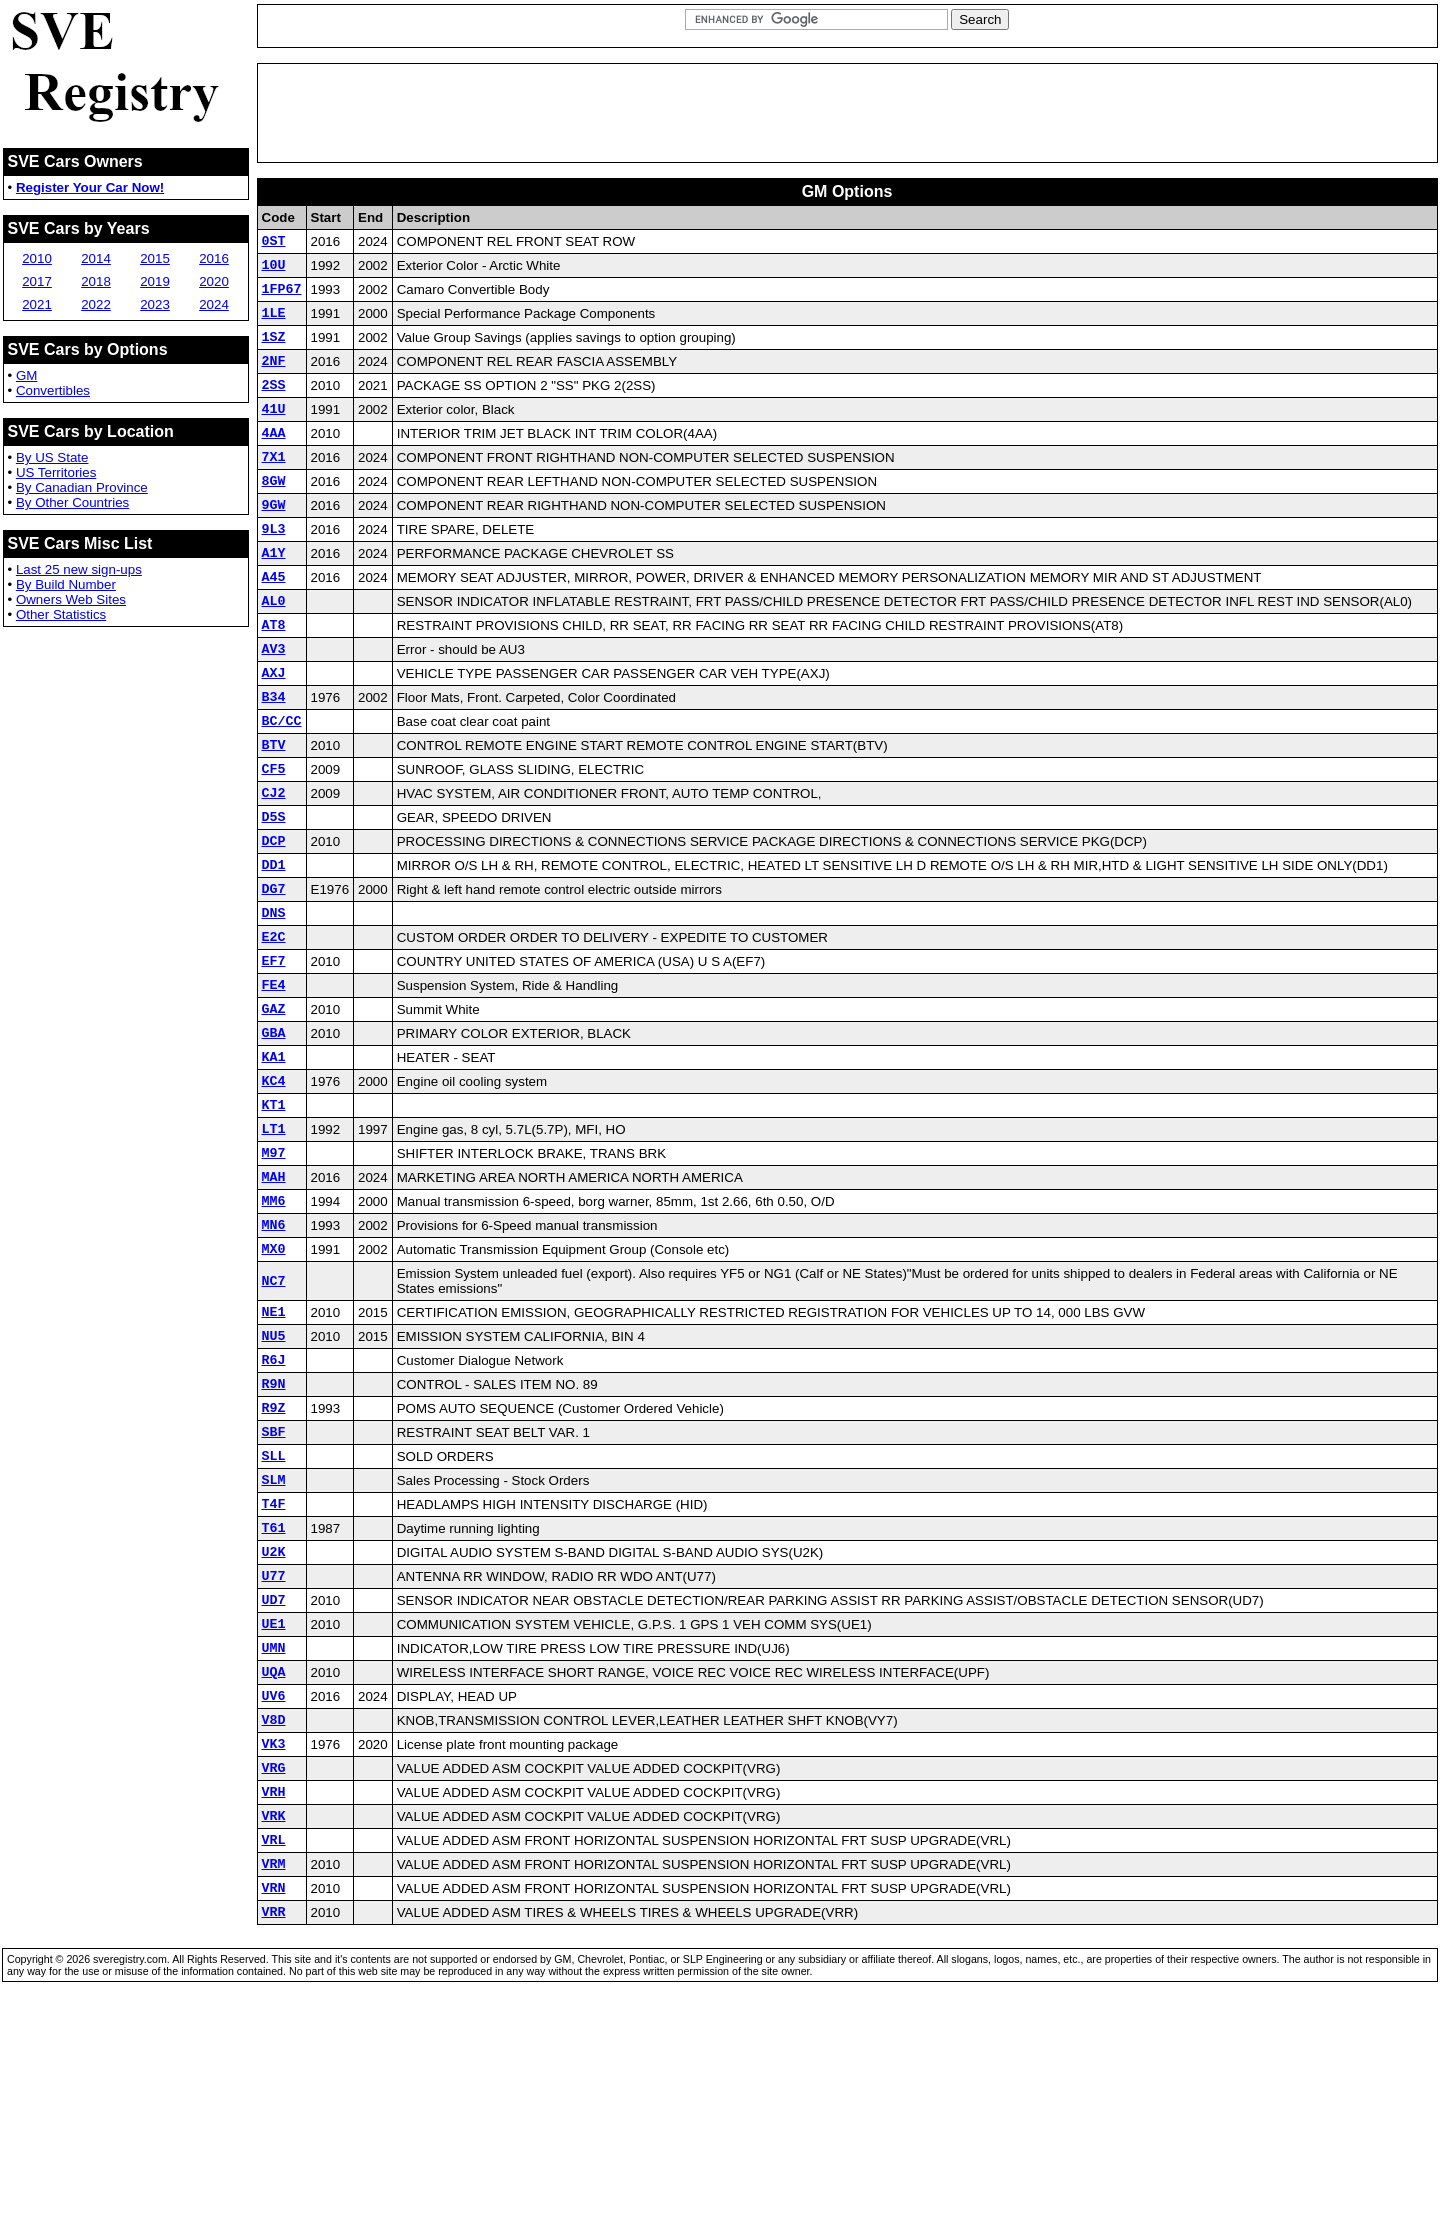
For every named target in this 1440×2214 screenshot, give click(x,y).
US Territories (56, 472)
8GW (274, 513)
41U (274, 432)
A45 (274, 621)
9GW (274, 540)
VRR (274, 2118)
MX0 (274, 1377)
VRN (274, 2091)
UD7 (274, 1767)
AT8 (274, 675)
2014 (96, 258)
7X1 (274, 486)
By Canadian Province (82, 487)
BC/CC (282, 783)
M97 (274, 1269)
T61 (274, 1686)
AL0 (274, 648)
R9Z (274, 1551)
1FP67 (282, 297)
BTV (274, 810)
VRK (274, 2010)
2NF (274, 378)
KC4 (274, 1188)
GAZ (274, 1107)
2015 (155, 258)
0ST (274, 243)
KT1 (274, 1215)
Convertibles (53, 390)
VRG (274, 1956)
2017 (37, 281)
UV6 (274, 1875)
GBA (274, 1134)
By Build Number (66, 584)
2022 (96, 304)
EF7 (274, 1053)
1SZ (274, 351)
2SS (274, 405)
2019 (155, 281)
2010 (37, 258)
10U (274, 270)
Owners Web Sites (71, 599)
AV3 (274, 702)
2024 (214, 304)
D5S (274, 891)
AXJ (274, 729)
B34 (274, 756)
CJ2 (274, 864)
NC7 (274, 1410)
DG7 (274, 972)
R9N (274, 1524)
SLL (274, 1605)
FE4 (274, 1080)
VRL (274, 2037)
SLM (274, 1632)
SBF (274, 1578)
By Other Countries (72, 502)
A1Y (274, 594)
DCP (274, 918)
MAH (274, 1296)
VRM (274, 2064)
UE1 (274, 1794)
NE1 (274, 1443)
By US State (52, 457)
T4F (274, 1659)
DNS (274, 999)
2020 (214, 281)
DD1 (274, 945)
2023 (155, 304)
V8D (274, 1902)
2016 (214, 258)
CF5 (274, 837)
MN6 (274, 1350)
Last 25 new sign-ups (79, 569)
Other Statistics (61, 614)
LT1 (274, 1242)
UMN (274, 1821)
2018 (96, 281)
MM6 (274, 1323)
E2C (274, 1026)
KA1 (274, 1161)
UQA (274, 1848)
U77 (274, 1740)
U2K (274, 1713)
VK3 (274, 1929)
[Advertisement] (847, 113)
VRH (274, 1983)
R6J (274, 1497)
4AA (274, 459)
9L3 (274, 567)
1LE (274, 324)
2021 (37, 304)
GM (26, 375)
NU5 (274, 1470)
